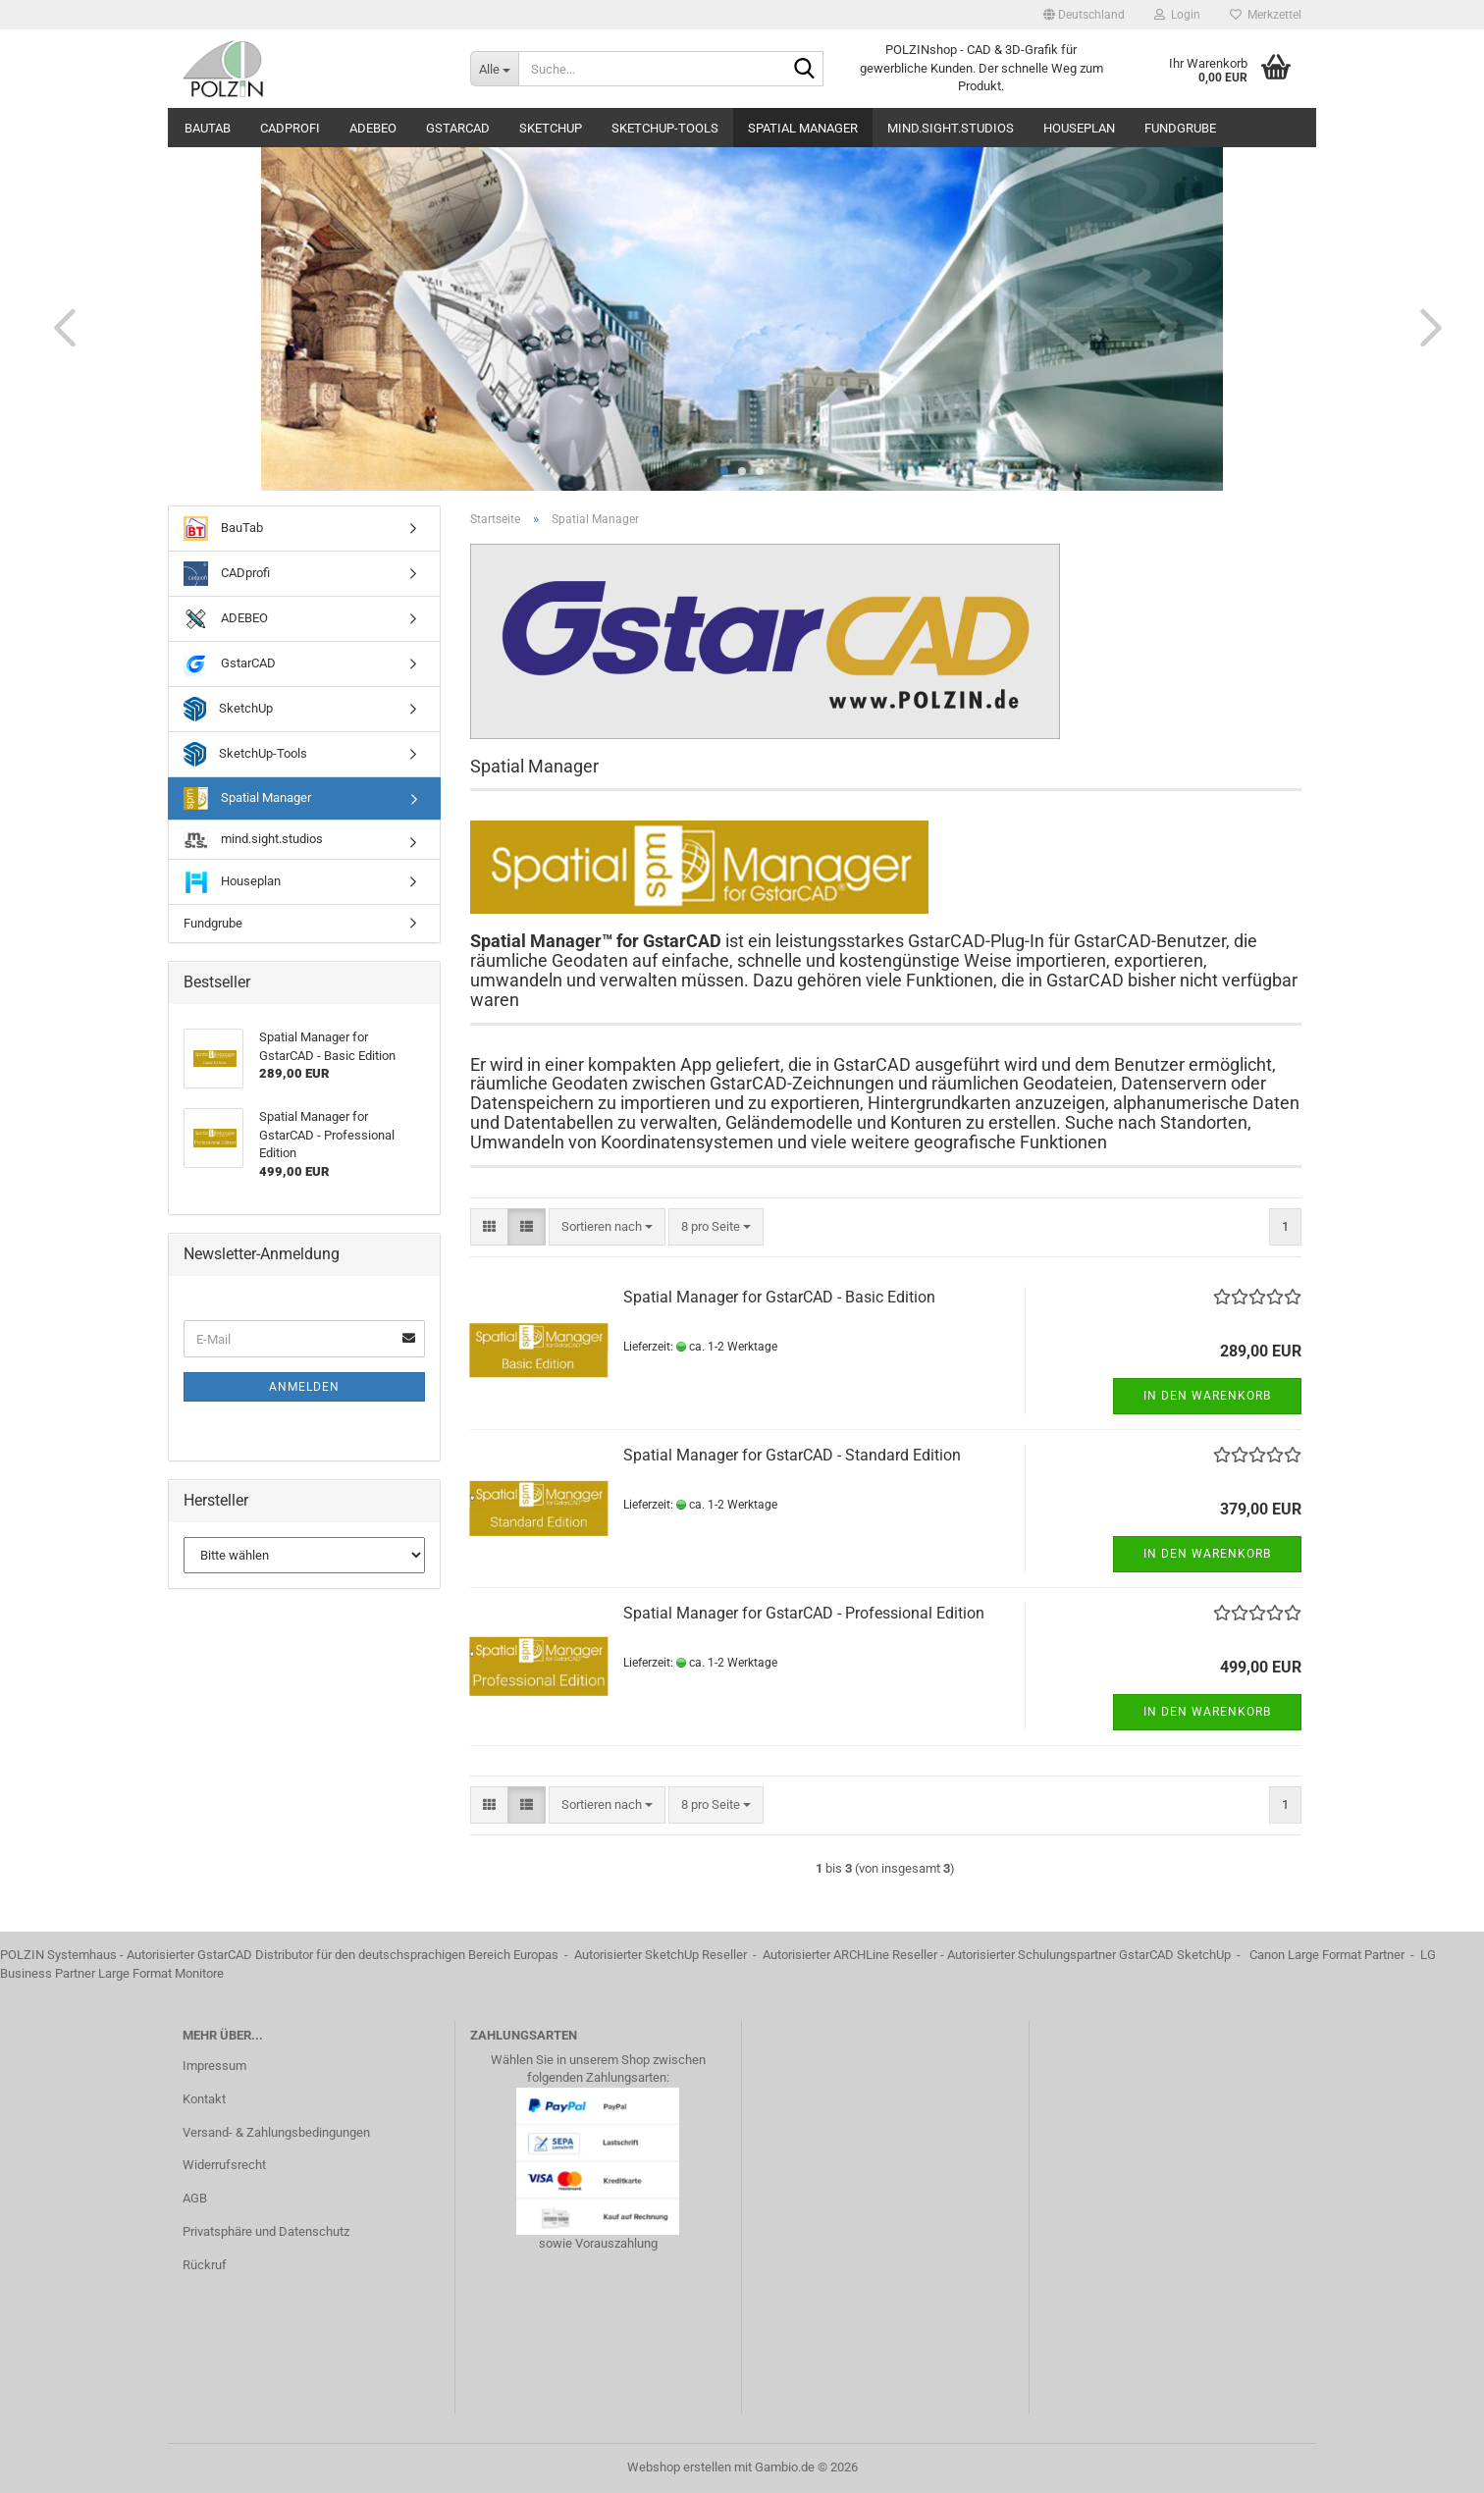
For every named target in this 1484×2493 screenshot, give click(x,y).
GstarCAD (458, 128)
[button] (1084, 14)
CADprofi (290, 128)
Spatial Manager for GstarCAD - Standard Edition (792, 1455)
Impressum (214, 2065)
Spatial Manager (803, 128)
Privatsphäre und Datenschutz (266, 2231)
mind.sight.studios (950, 128)
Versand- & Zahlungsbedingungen (276, 2132)
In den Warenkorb (1207, 1396)
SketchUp (550, 128)
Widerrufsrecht (224, 2164)
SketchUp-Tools (664, 128)
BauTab (208, 128)
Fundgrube (1180, 128)
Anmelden (304, 1387)
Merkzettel (1265, 15)
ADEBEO (373, 128)
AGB (195, 2198)
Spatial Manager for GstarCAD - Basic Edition (779, 1297)
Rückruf (205, 2264)
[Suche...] (494, 68)
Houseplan (1079, 128)
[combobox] (607, 1227)
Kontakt (204, 2099)
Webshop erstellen (679, 2467)
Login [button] (1177, 15)
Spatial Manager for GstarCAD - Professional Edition (803, 1613)
